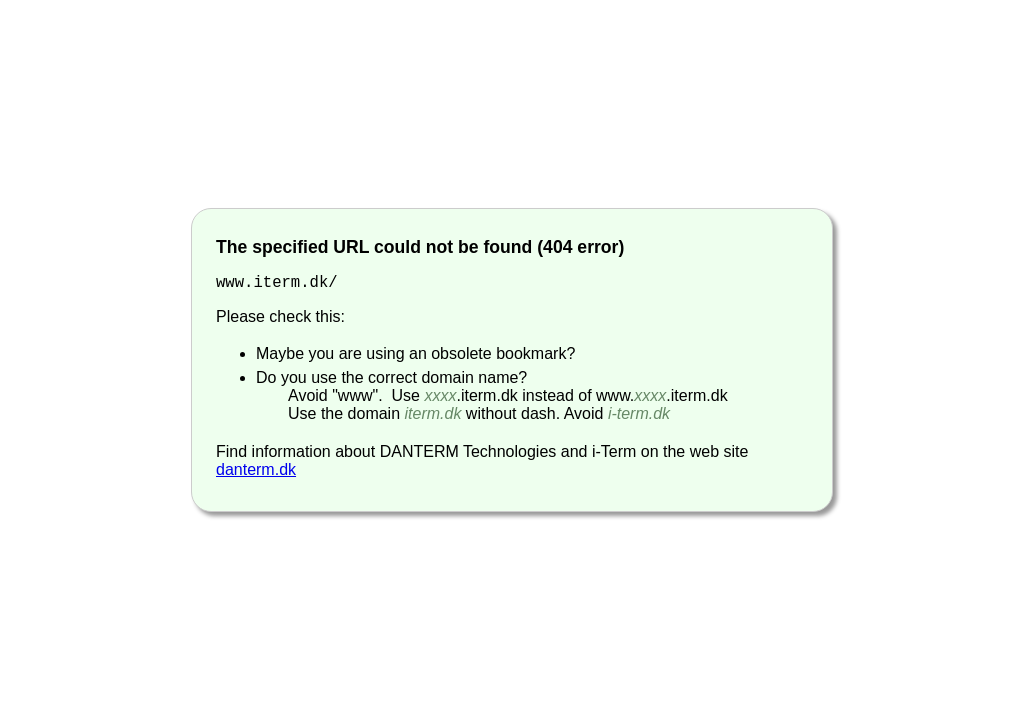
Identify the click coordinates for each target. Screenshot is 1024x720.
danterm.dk (256, 471)
